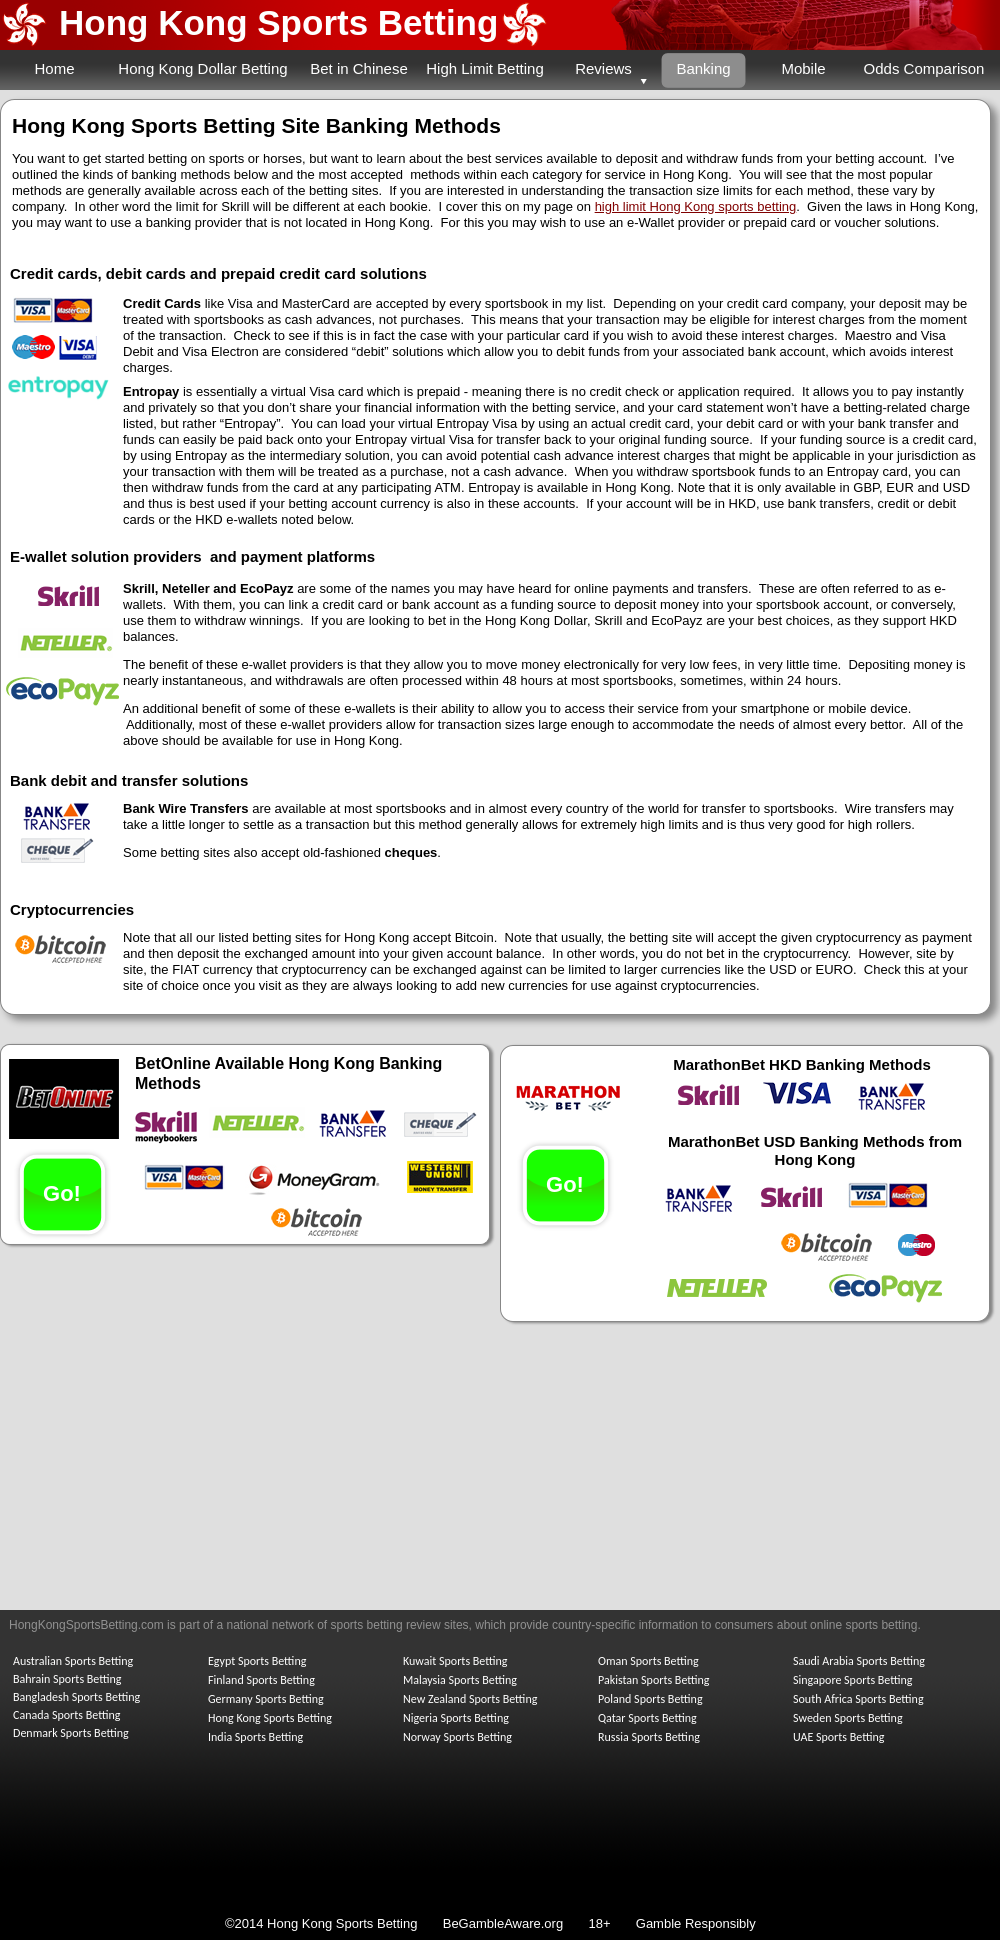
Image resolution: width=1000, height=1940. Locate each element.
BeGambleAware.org (505, 1923)
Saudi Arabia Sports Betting (859, 1661)
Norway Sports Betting (457, 1737)
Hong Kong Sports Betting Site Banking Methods (256, 125)
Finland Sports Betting (261, 1680)
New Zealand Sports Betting (470, 1699)
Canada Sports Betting (66, 1715)
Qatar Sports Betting (647, 1718)
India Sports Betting (255, 1737)
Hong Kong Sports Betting (278, 22)
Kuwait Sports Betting (455, 1661)
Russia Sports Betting (649, 1737)
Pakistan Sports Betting (654, 1680)
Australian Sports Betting (73, 1661)
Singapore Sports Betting (853, 1680)
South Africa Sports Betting (858, 1699)
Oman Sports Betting (648, 1661)
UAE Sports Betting (838, 1737)
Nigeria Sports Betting (456, 1718)
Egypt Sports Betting (257, 1661)
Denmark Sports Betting (71, 1733)
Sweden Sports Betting (848, 1718)
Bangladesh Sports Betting (76, 1697)
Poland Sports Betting (650, 1699)
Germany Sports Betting (266, 1699)
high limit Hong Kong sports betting (696, 206)
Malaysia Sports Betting (460, 1680)
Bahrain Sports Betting (67, 1679)
